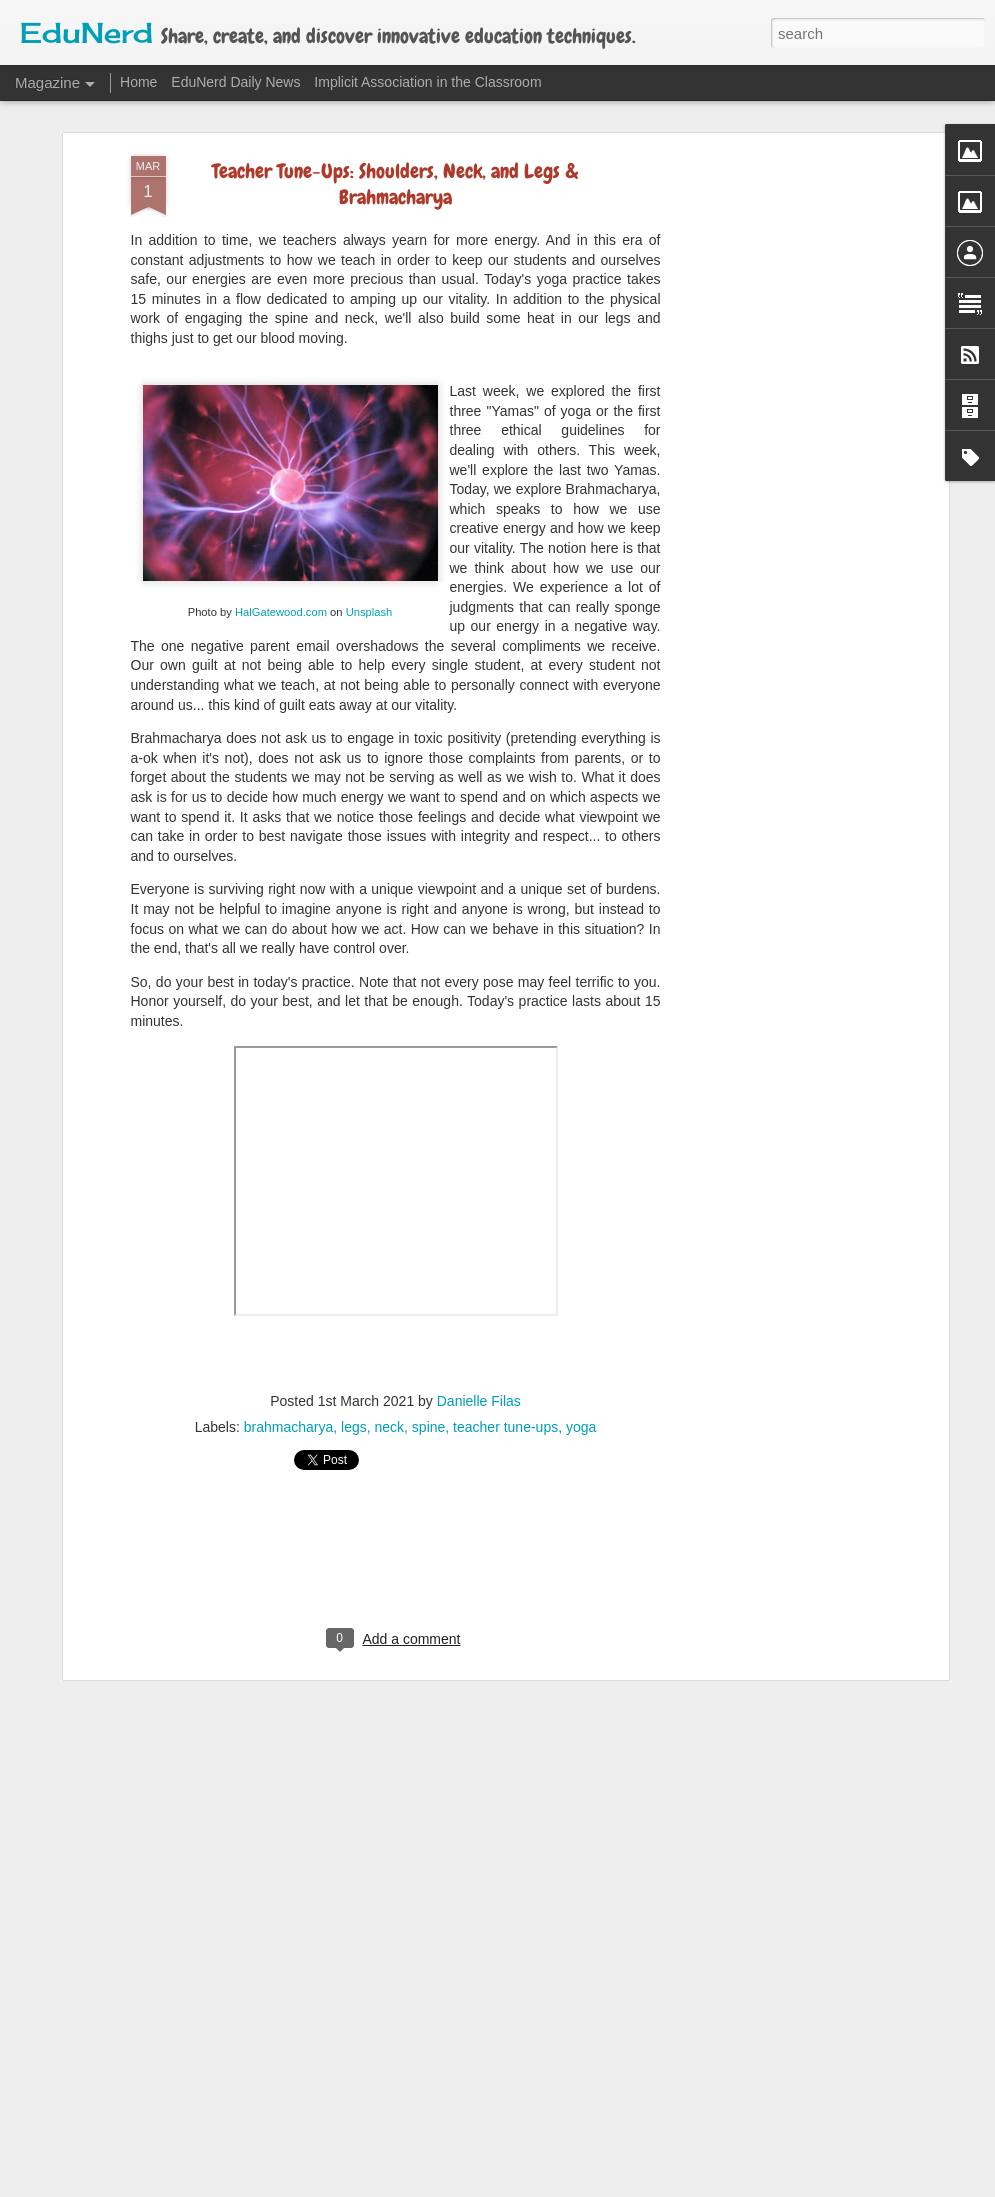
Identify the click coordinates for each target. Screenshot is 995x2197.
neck (389, 1392)
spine (428, 1392)
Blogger (596, 2186)
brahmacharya (289, 1392)
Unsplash (369, 576)
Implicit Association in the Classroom (427, 82)
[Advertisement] (771, 436)
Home (138, 82)
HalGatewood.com (281, 576)
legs (354, 1392)
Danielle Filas (479, 1366)
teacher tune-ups (505, 1392)
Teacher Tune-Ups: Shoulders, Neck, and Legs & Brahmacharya (395, 149)
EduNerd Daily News (235, 82)
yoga (581, 1392)
